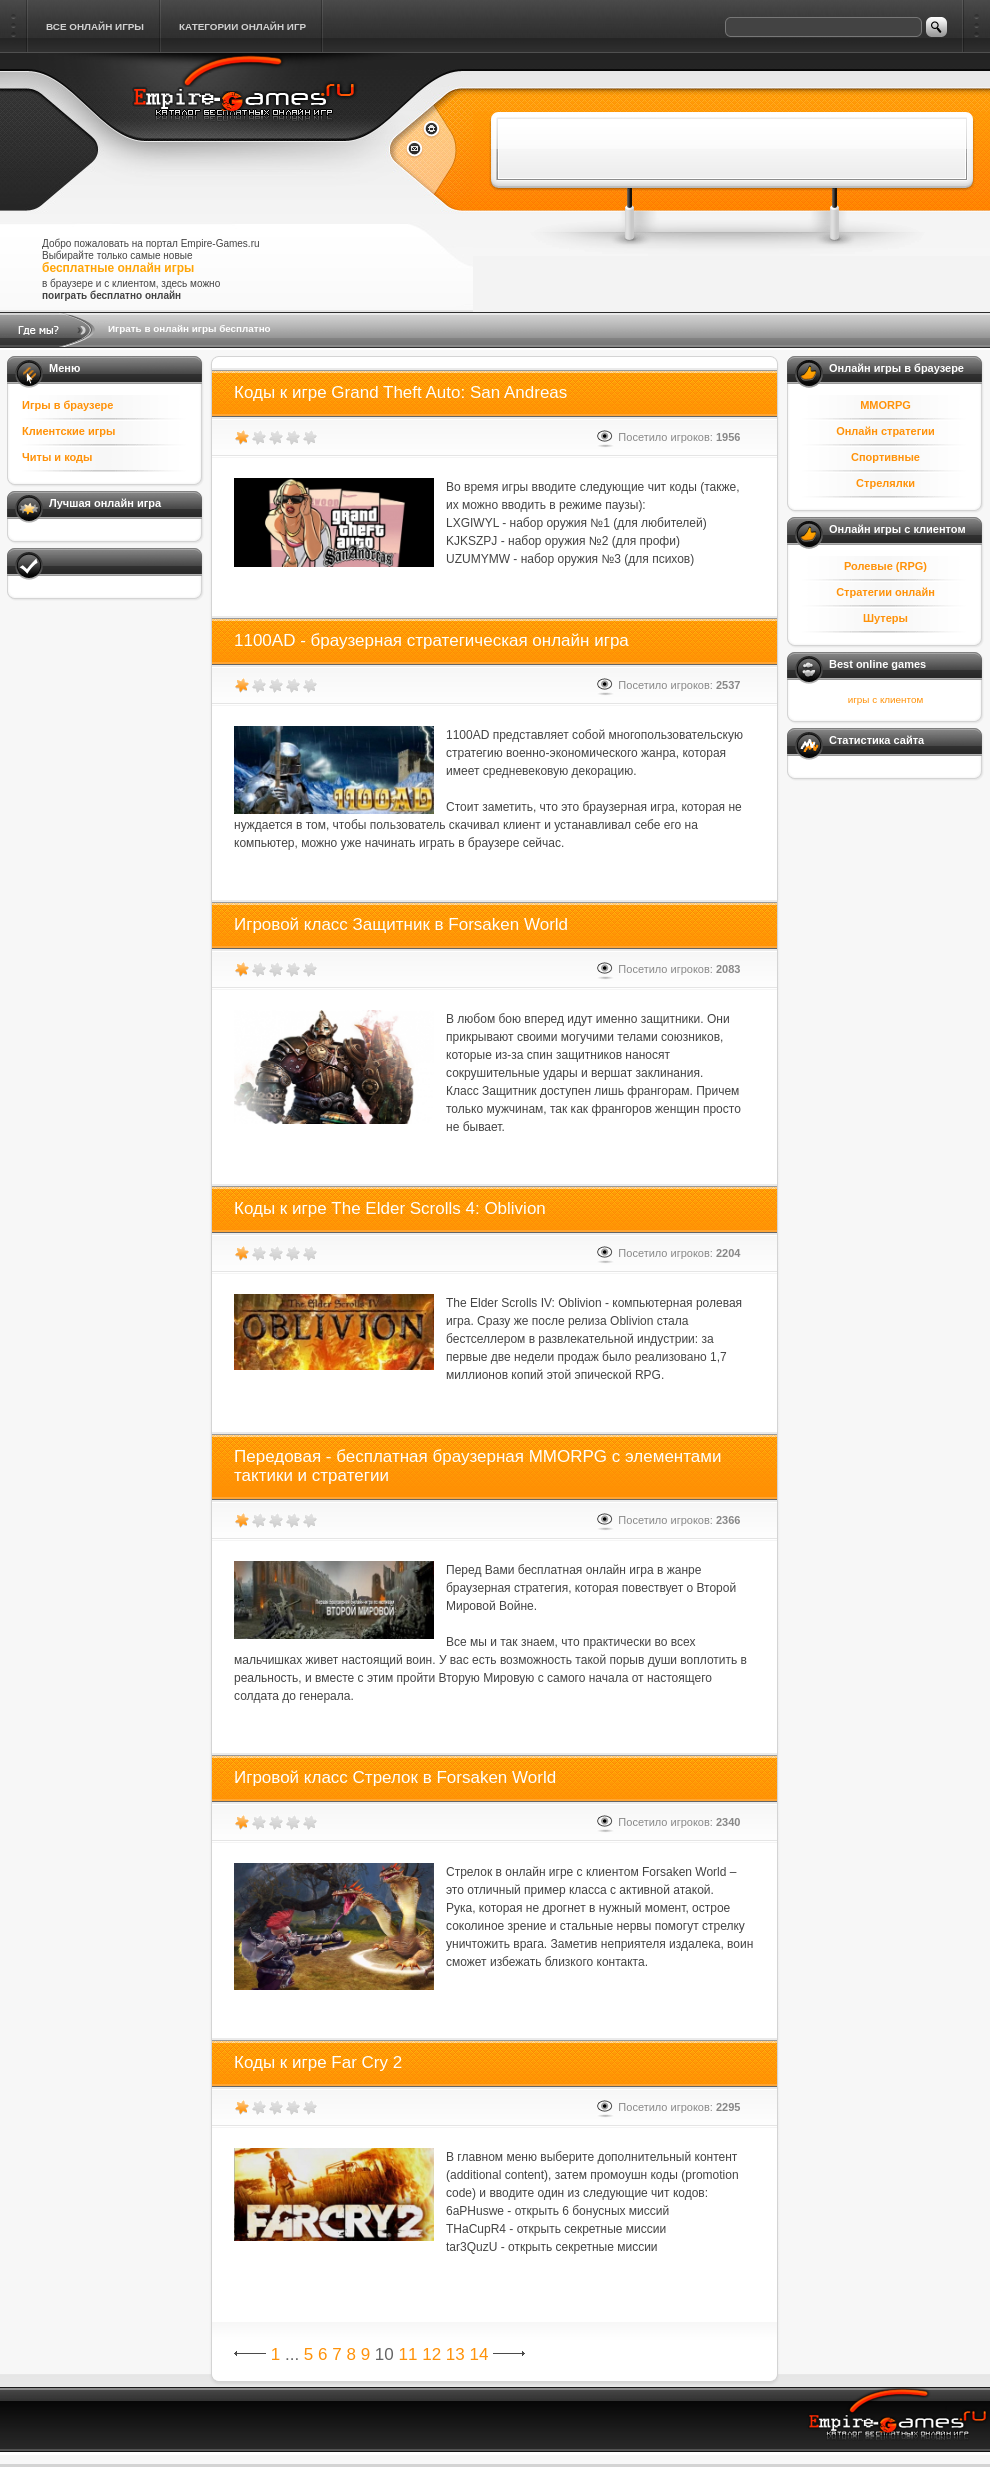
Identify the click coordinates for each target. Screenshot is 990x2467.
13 (455, 2354)
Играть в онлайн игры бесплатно (189, 328)
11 (408, 2354)
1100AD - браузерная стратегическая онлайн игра (431, 640)
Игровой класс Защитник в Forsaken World (401, 924)
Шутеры (885, 618)
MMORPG (885, 405)
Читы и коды (57, 457)
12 (431, 2354)
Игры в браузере (67, 405)
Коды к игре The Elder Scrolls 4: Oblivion (390, 1208)
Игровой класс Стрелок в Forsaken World (395, 1777)
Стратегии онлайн (885, 592)
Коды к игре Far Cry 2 (318, 2062)
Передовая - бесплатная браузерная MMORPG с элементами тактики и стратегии (477, 1466)
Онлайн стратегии (885, 431)
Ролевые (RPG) (885, 566)
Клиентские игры (68, 431)
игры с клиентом (885, 699)
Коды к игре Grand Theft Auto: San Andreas (400, 392)
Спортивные (885, 457)
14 (478, 2354)
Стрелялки (885, 483)
